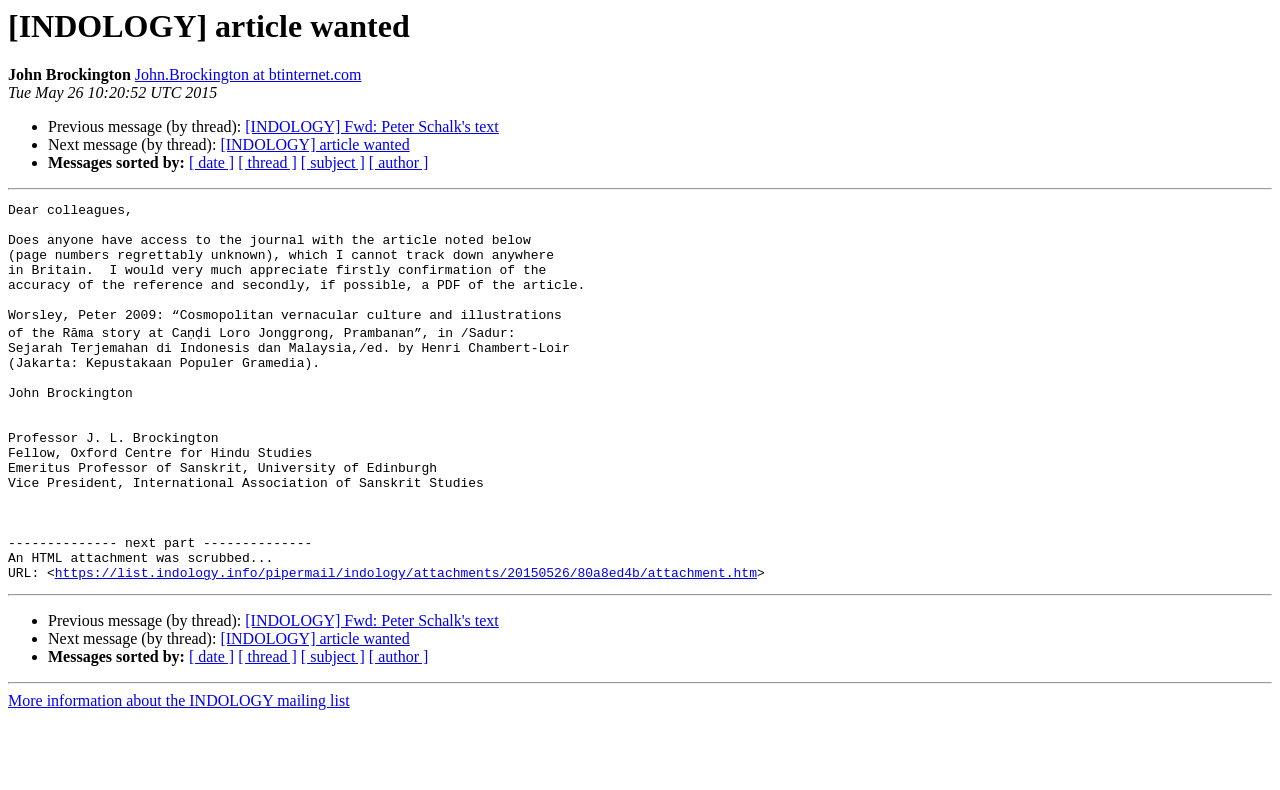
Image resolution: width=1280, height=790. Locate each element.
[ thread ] (267, 162)
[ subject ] (333, 162)
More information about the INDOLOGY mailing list (179, 772)
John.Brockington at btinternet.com (248, 74)
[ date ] (211, 162)
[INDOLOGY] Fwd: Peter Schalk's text (372, 126)
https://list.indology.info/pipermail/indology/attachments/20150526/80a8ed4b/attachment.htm (406, 644)
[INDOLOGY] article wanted (314, 144)
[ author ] (399, 162)
